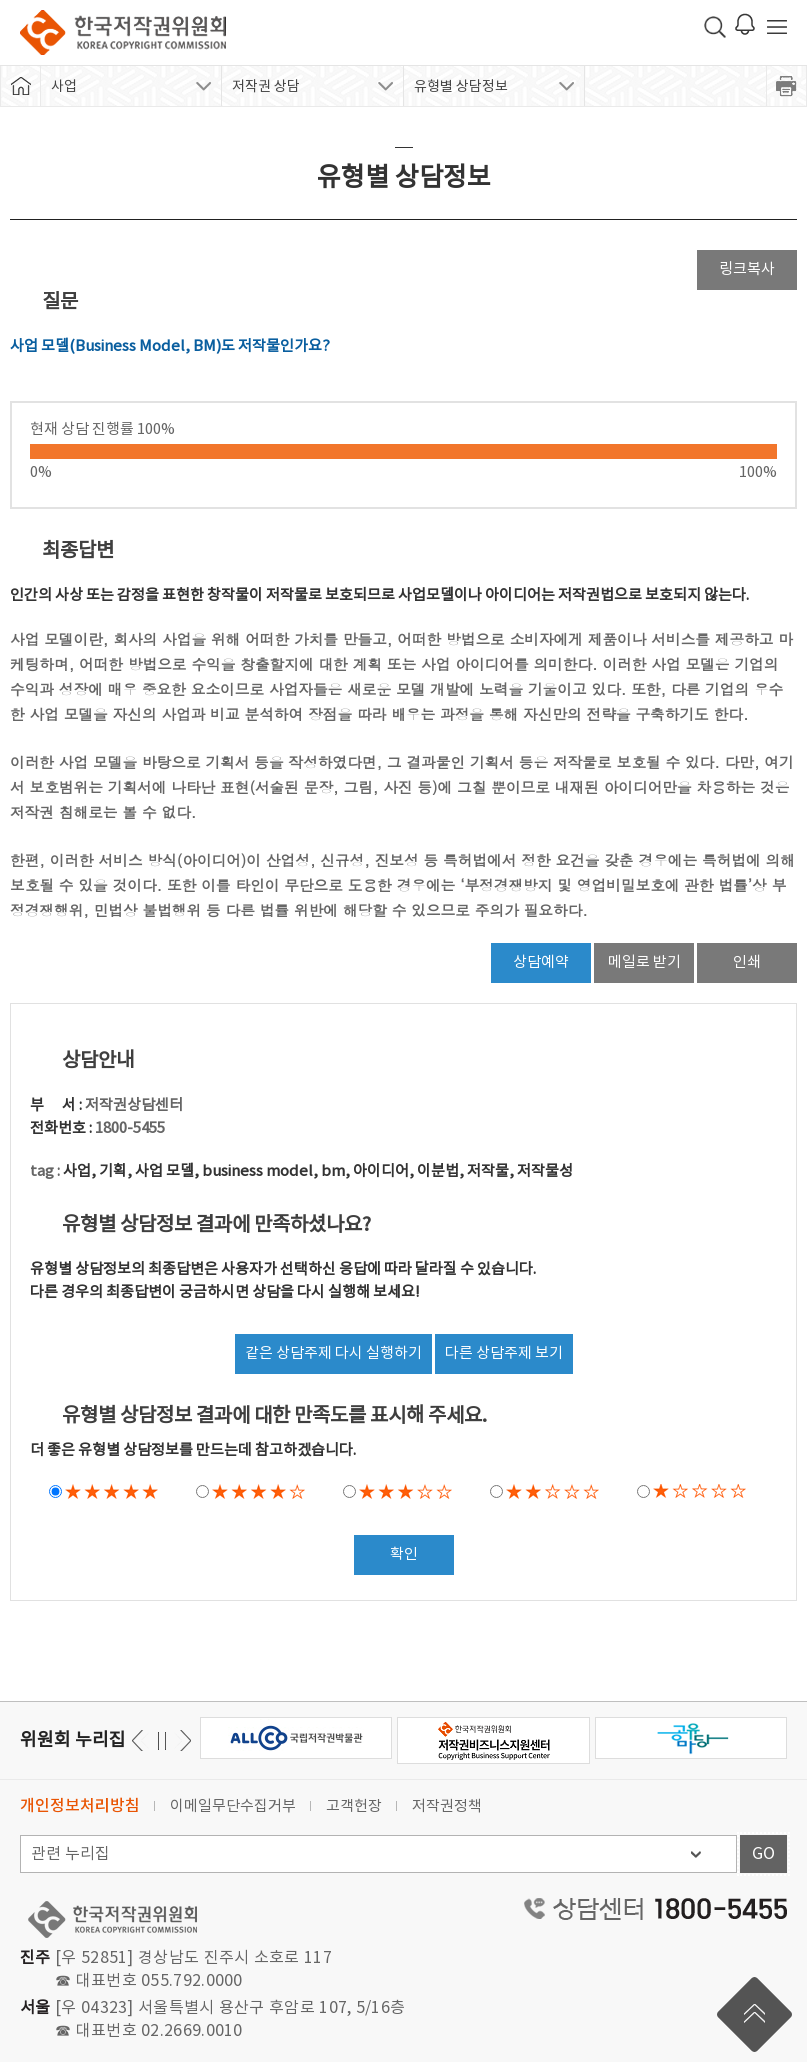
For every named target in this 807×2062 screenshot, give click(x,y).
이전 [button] (182, 1740)
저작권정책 (447, 1806)
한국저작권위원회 (123, 32)
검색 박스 (715, 27)
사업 (64, 87)
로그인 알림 (745, 24)
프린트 (787, 86)
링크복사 (747, 269)
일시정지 (161, 1740)
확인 (404, 1554)
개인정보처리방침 (80, 1806)
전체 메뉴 (777, 27)
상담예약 (541, 962)
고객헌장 (354, 1806)
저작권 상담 (266, 87)
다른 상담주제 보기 (504, 1353)
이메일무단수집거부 (233, 1806)
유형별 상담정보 (461, 87)
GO (763, 1854)
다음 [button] (140, 1740)
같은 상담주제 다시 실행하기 (333, 1353)
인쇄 (747, 962)
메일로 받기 (644, 962)
